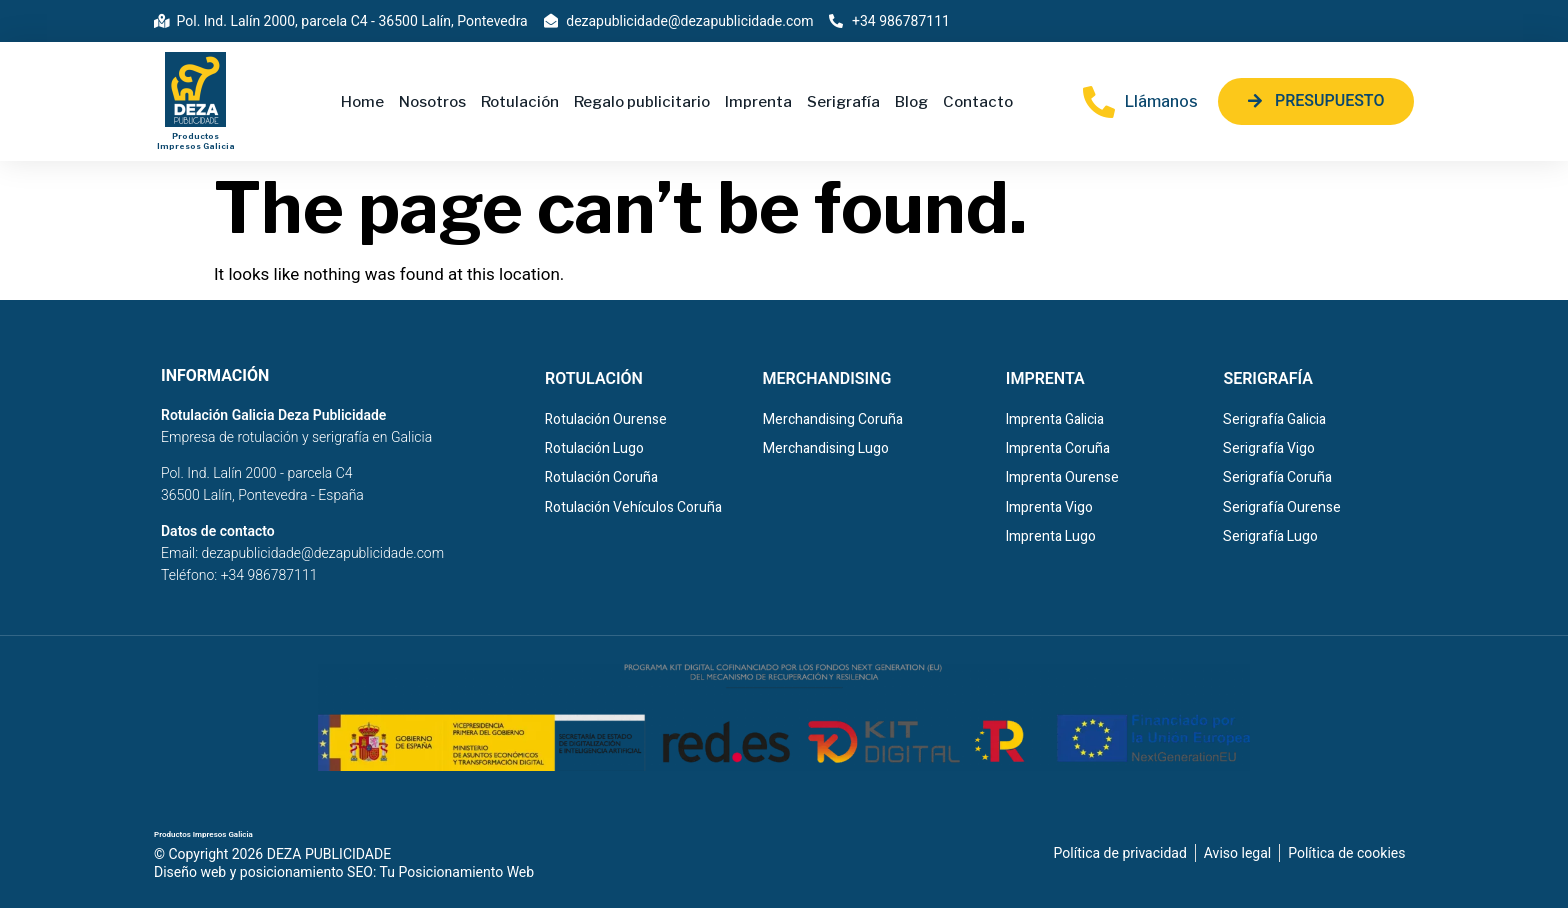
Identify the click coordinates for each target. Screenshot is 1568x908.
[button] (1316, 101)
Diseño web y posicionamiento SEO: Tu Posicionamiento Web (344, 872)
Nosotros (432, 102)
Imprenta (758, 102)
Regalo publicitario (642, 102)
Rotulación (520, 102)
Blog (911, 102)
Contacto (978, 102)
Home (362, 102)
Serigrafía (843, 102)
